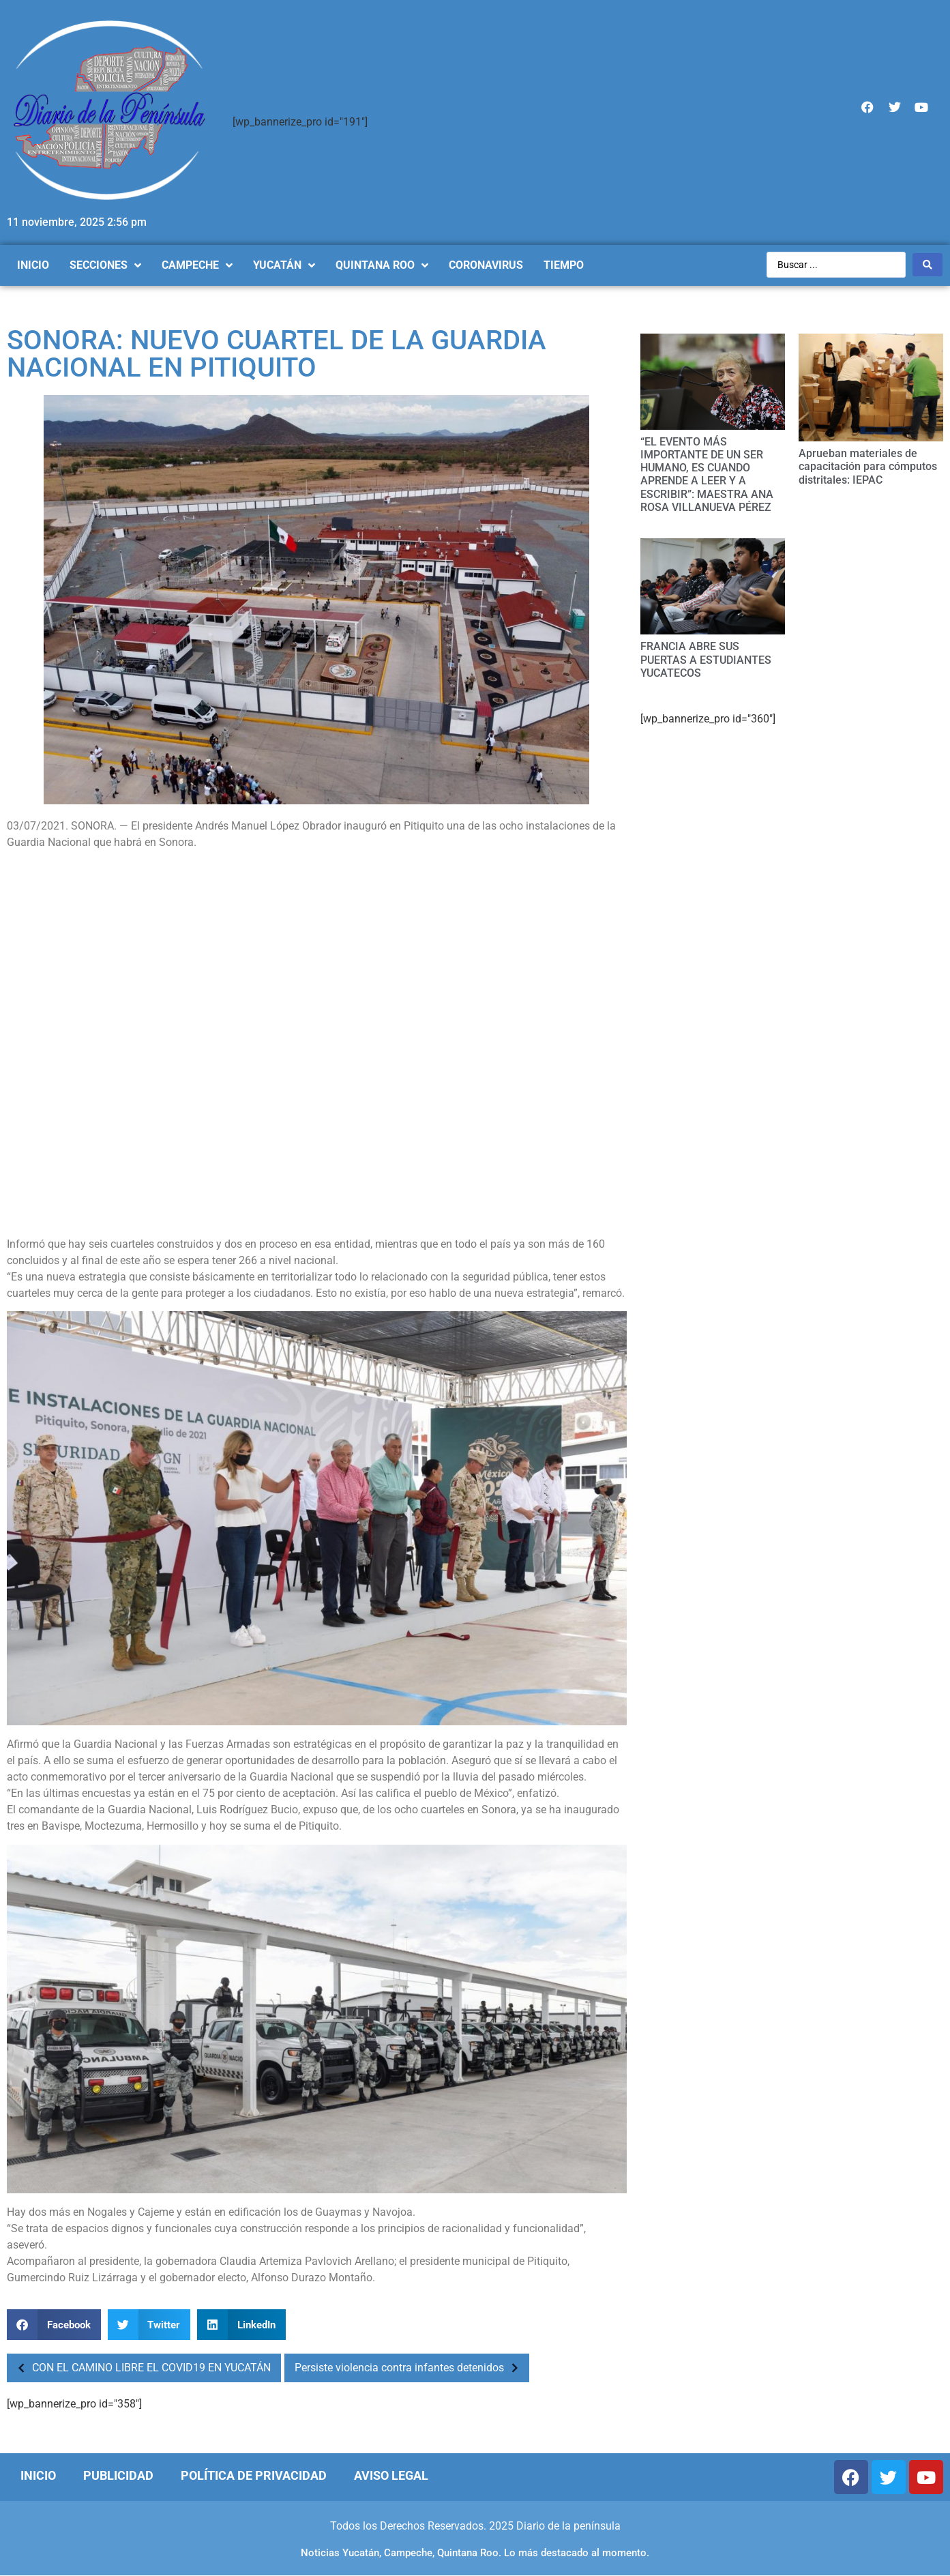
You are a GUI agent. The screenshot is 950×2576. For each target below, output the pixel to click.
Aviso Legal (391, 2475)
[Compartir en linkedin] (241, 2324)
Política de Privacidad (254, 2475)
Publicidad (118, 2475)
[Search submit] (927, 264)
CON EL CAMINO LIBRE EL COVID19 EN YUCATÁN (140, 2368)
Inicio (38, 2475)
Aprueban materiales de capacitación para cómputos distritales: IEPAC (868, 466)
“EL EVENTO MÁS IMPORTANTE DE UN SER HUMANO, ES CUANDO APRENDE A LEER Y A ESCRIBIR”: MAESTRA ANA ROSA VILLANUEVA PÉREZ (706, 474)
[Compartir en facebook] (54, 2324)
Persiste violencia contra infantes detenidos (410, 2368)
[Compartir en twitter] (149, 2324)
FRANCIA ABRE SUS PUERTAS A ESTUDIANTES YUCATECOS (705, 659)
